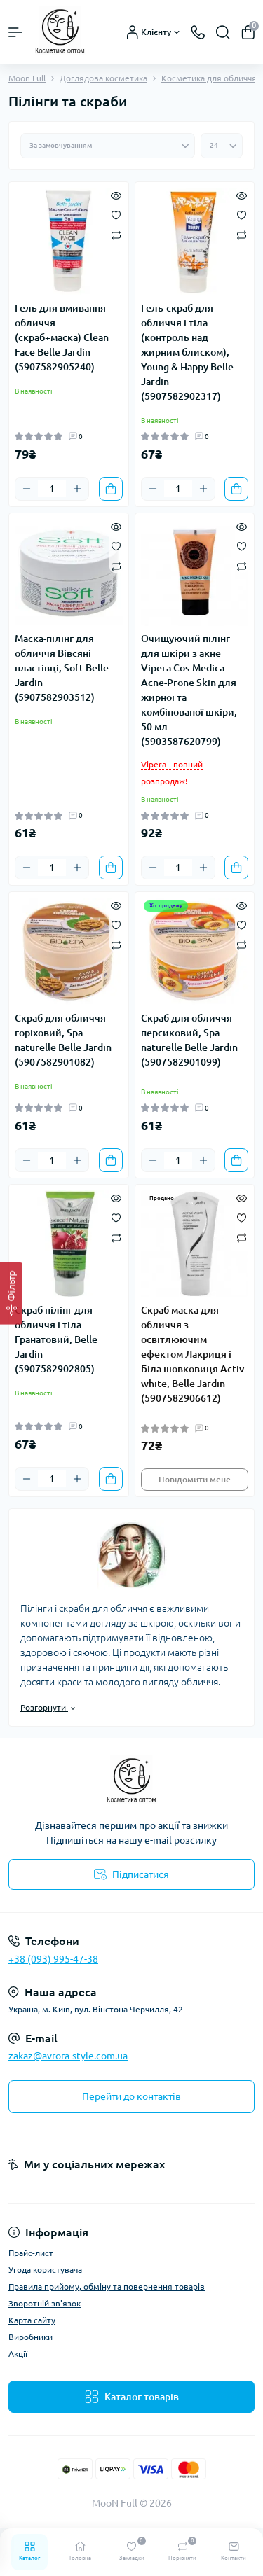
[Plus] (77, 489)
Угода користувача (45, 2269)
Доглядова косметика (103, 78)
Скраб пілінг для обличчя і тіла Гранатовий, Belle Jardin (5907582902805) (56, 1339)
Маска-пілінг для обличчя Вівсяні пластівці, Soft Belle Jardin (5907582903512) (62, 668)
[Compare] (116, 234)
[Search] (223, 32)
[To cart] (111, 489)
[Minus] (26, 489)
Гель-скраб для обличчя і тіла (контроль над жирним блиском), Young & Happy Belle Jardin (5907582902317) (187, 352)
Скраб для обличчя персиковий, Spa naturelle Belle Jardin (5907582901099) (189, 1040)
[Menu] (15, 32)
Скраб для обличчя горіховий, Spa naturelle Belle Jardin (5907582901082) (63, 1040)
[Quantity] (52, 488)
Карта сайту (31, 2320)
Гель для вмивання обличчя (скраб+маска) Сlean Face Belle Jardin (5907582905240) (62, 337)
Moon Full (27, 78)
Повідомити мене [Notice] (195, 1479)
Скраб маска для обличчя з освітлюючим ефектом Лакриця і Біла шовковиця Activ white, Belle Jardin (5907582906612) (192, 1354)
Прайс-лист (30, 2252)
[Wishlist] (116, 214)
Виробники (30, 2336)
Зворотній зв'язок (44, 2303)
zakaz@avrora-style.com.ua (68, 2055)
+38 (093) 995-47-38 (53, 1959)
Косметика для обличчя (209, 78)
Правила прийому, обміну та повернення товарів (106, 2286)
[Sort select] (107, 145)
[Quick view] (116, 194)
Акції (17, 2353)
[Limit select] (222, 145)
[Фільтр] (11, 1293)
